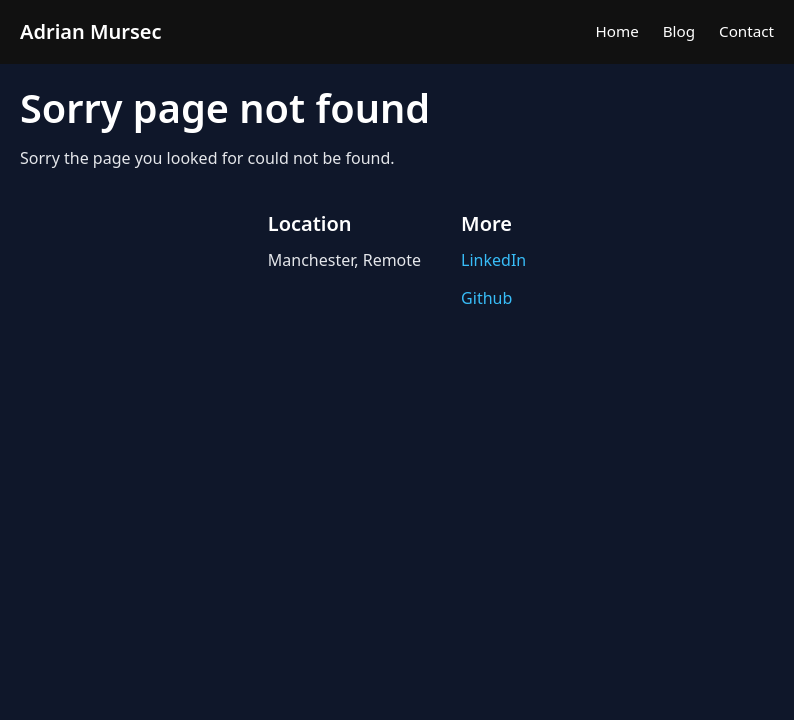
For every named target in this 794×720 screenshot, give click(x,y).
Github (486, 298)
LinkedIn (493, 260)
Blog (679, 31)
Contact (746, 31)
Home (617, 31)
